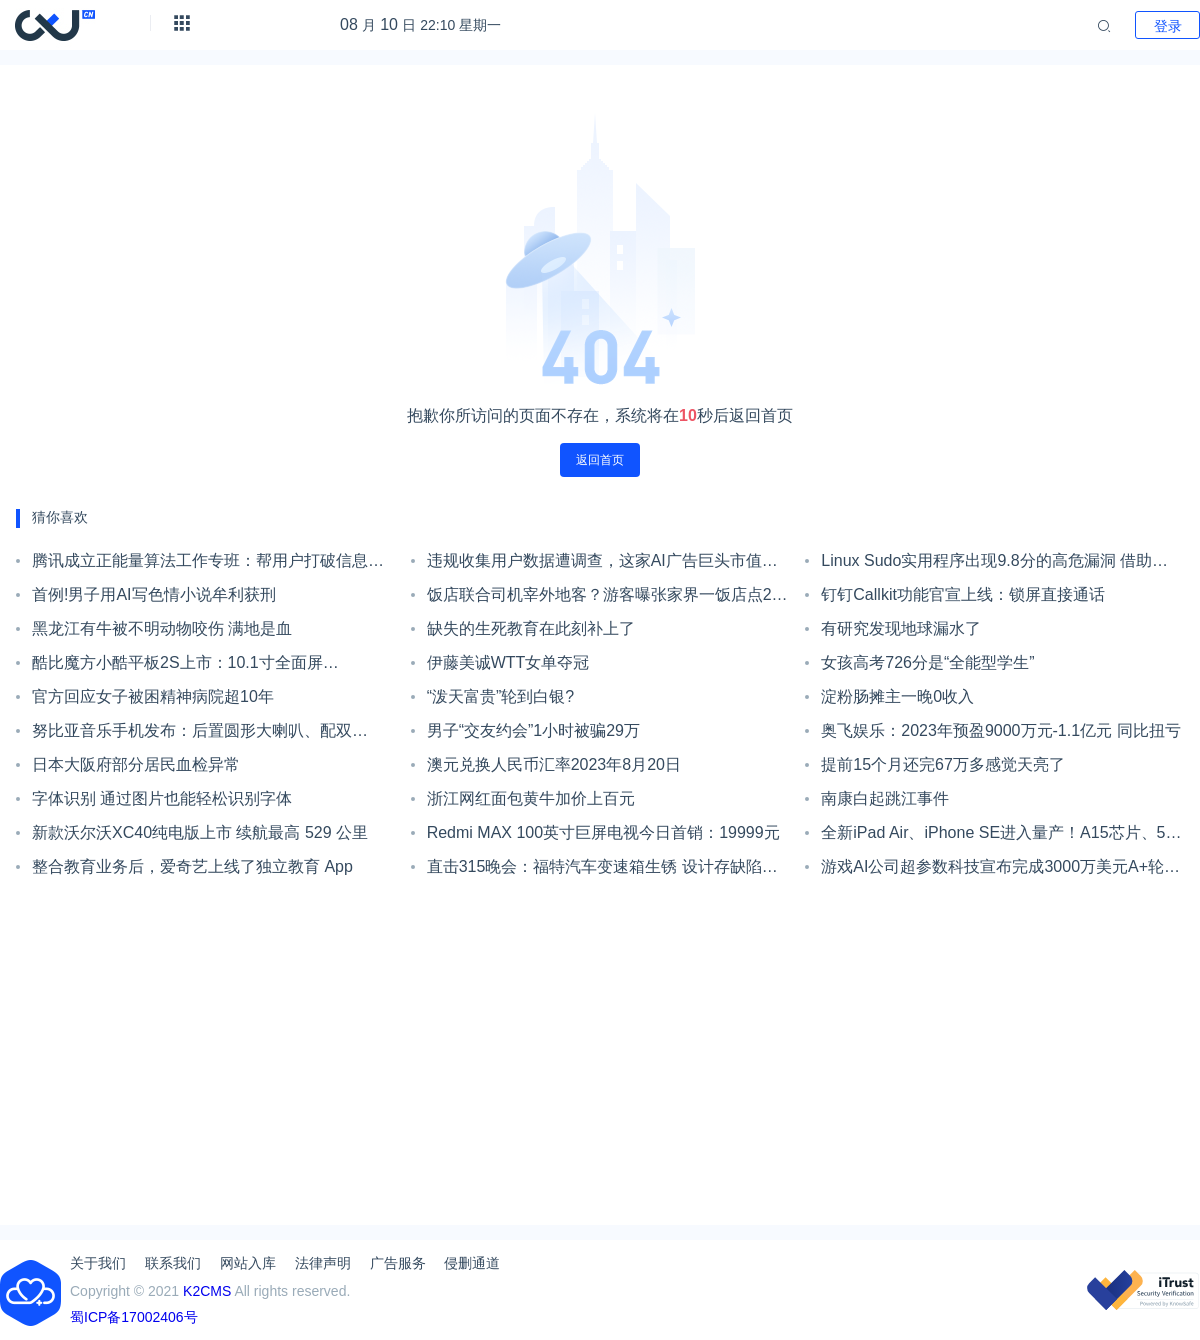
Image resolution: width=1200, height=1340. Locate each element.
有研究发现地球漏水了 (901, 628)
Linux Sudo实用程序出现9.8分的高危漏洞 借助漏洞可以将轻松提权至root (994, 565)
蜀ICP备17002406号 (134, 1317)
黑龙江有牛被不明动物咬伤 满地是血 (162, 628)
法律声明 (323, 1263)
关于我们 (98, 1263)
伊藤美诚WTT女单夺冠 (508, 662)
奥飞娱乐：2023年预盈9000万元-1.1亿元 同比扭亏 (1000, 730)
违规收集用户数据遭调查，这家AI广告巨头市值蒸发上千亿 (602, 565)
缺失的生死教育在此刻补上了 (531, 628)
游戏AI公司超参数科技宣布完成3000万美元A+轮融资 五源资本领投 (1000, 871)
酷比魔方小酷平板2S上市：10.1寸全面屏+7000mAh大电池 (177, 667)
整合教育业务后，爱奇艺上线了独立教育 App (192, 866)
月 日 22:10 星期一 (420, 25)
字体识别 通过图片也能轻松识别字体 (162, 798)
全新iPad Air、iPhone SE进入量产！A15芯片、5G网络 (999, 837)
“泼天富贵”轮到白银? (501, 696)
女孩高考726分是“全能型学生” (927, 662)
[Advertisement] (600, 1054)
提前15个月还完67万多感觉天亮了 (943, 764)
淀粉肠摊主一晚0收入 (897, 696)
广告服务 (398, 1263)
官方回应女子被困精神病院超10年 (153, 696)
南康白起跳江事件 (885, 798)
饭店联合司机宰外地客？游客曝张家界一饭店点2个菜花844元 (607, 599)
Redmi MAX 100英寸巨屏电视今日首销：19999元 (603, 832)
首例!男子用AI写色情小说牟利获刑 (154, 594)
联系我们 (173, 1263)
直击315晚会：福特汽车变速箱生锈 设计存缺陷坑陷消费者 (602, 871)
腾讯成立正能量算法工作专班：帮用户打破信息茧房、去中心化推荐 (208, 565)
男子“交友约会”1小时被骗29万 (533, 730)
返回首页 (600, 460)
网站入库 (248, 1263)
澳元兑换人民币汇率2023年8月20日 (554, 764)
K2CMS (207, 1291)
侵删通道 (472, 1263)
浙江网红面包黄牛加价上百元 (531, 798)
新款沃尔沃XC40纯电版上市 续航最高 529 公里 (200, 832)
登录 (1168, 26)
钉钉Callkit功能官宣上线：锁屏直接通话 (963, 594)
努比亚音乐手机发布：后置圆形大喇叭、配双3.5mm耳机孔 (192, 735)
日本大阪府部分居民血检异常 (136, 764)
